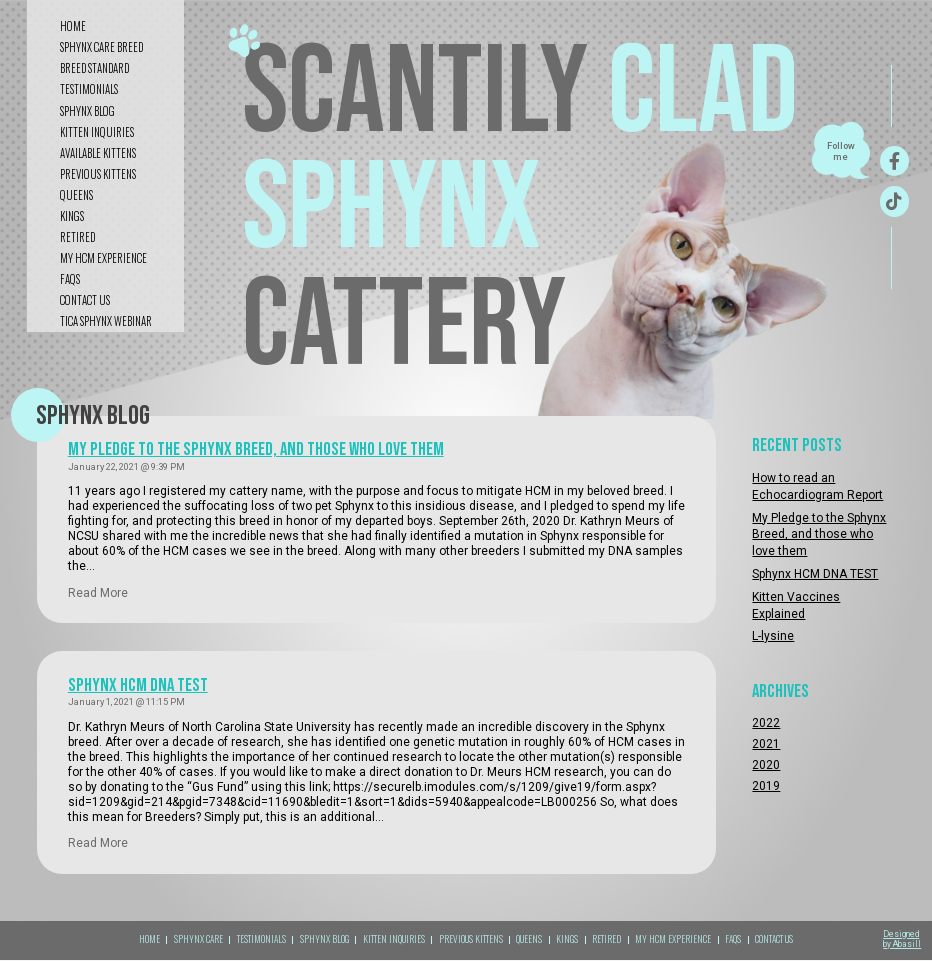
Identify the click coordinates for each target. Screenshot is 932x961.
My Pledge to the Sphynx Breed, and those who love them (256, 449)
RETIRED (77, 237)
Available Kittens (98, 153)
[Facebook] (894, 161)
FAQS (70, 279)
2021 (766, 744)
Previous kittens (98, 174)
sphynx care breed (101, 47)
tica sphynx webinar (106, 321)
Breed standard (94, 68)
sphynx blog (87, 111)
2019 (766, 786)
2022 (766, 723)
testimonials (89, 89)
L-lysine (773, 636)
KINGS (72, 216)
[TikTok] (894, 201)
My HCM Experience (103, 258)
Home (73, 26)
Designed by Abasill (902, 939)
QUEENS (76, 195)
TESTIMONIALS (261, 939)
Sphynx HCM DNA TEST (138, 685)
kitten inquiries (97, 132)
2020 (766, 765)
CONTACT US (85, 300)
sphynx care (198, 939)
